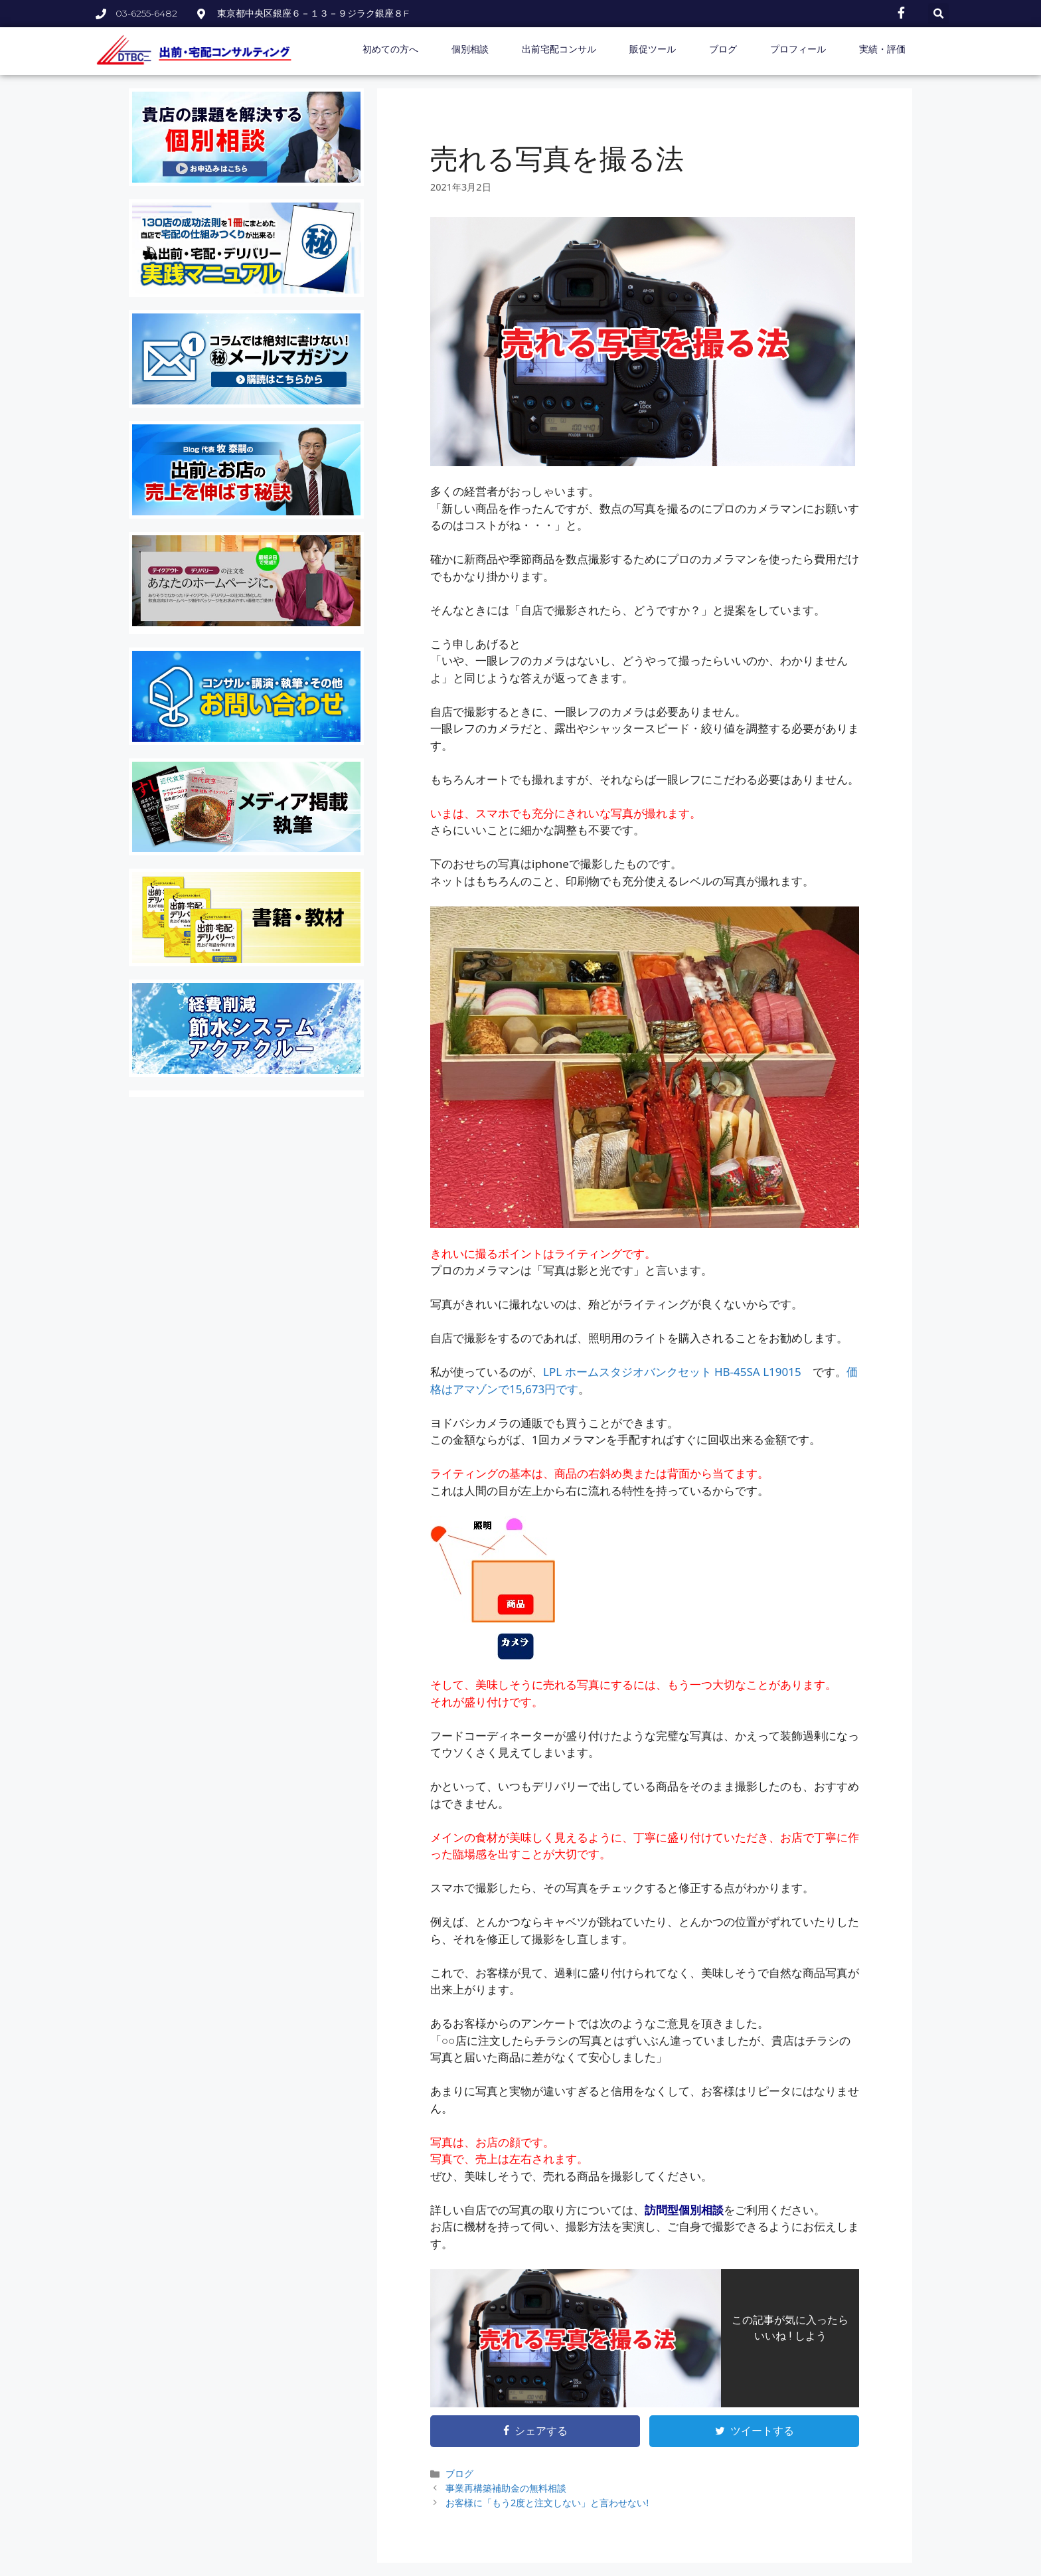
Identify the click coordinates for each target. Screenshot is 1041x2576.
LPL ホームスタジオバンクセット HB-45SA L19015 (672, 1371)
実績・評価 (882, 49)
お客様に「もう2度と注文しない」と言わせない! (547, 2502)
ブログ (723, 49)
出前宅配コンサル (559, 49)
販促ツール (652, 49)
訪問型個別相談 (684, 2209)
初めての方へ (390, 49)
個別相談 (470, 49)
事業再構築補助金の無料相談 (505, 2488)
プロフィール (798, 49)
